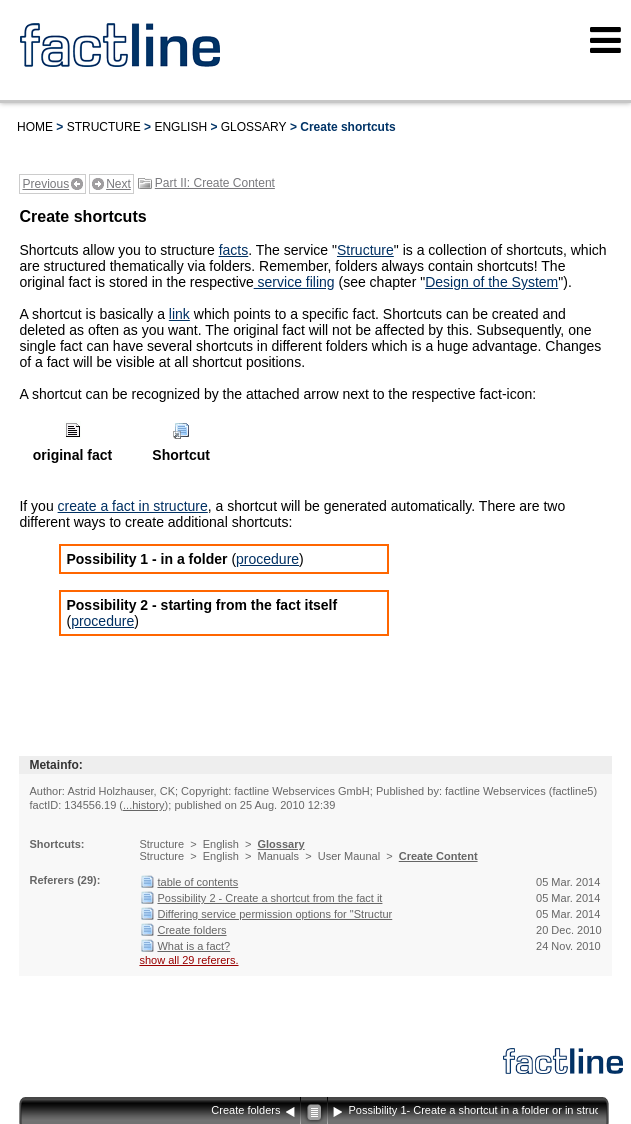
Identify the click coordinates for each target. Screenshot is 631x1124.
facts (234, 250)
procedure (267, 559)
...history (144, 805)
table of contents (197, 882)
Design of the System (491, 282)
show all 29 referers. (188, 960)
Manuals (278, 856)
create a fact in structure (133, 506)
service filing (294, 282)
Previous (45, 184)
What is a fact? (193, 946)
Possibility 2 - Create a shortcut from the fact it (269, 898)
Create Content (438, 856)
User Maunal (349, 856)
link (179, 314)
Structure (104, 127)
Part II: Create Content (215, 183)
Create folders (191, 930)
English (180, 127)
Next (118, 184)
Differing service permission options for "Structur (274, 914)
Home (35, 127)
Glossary (254, 127)
